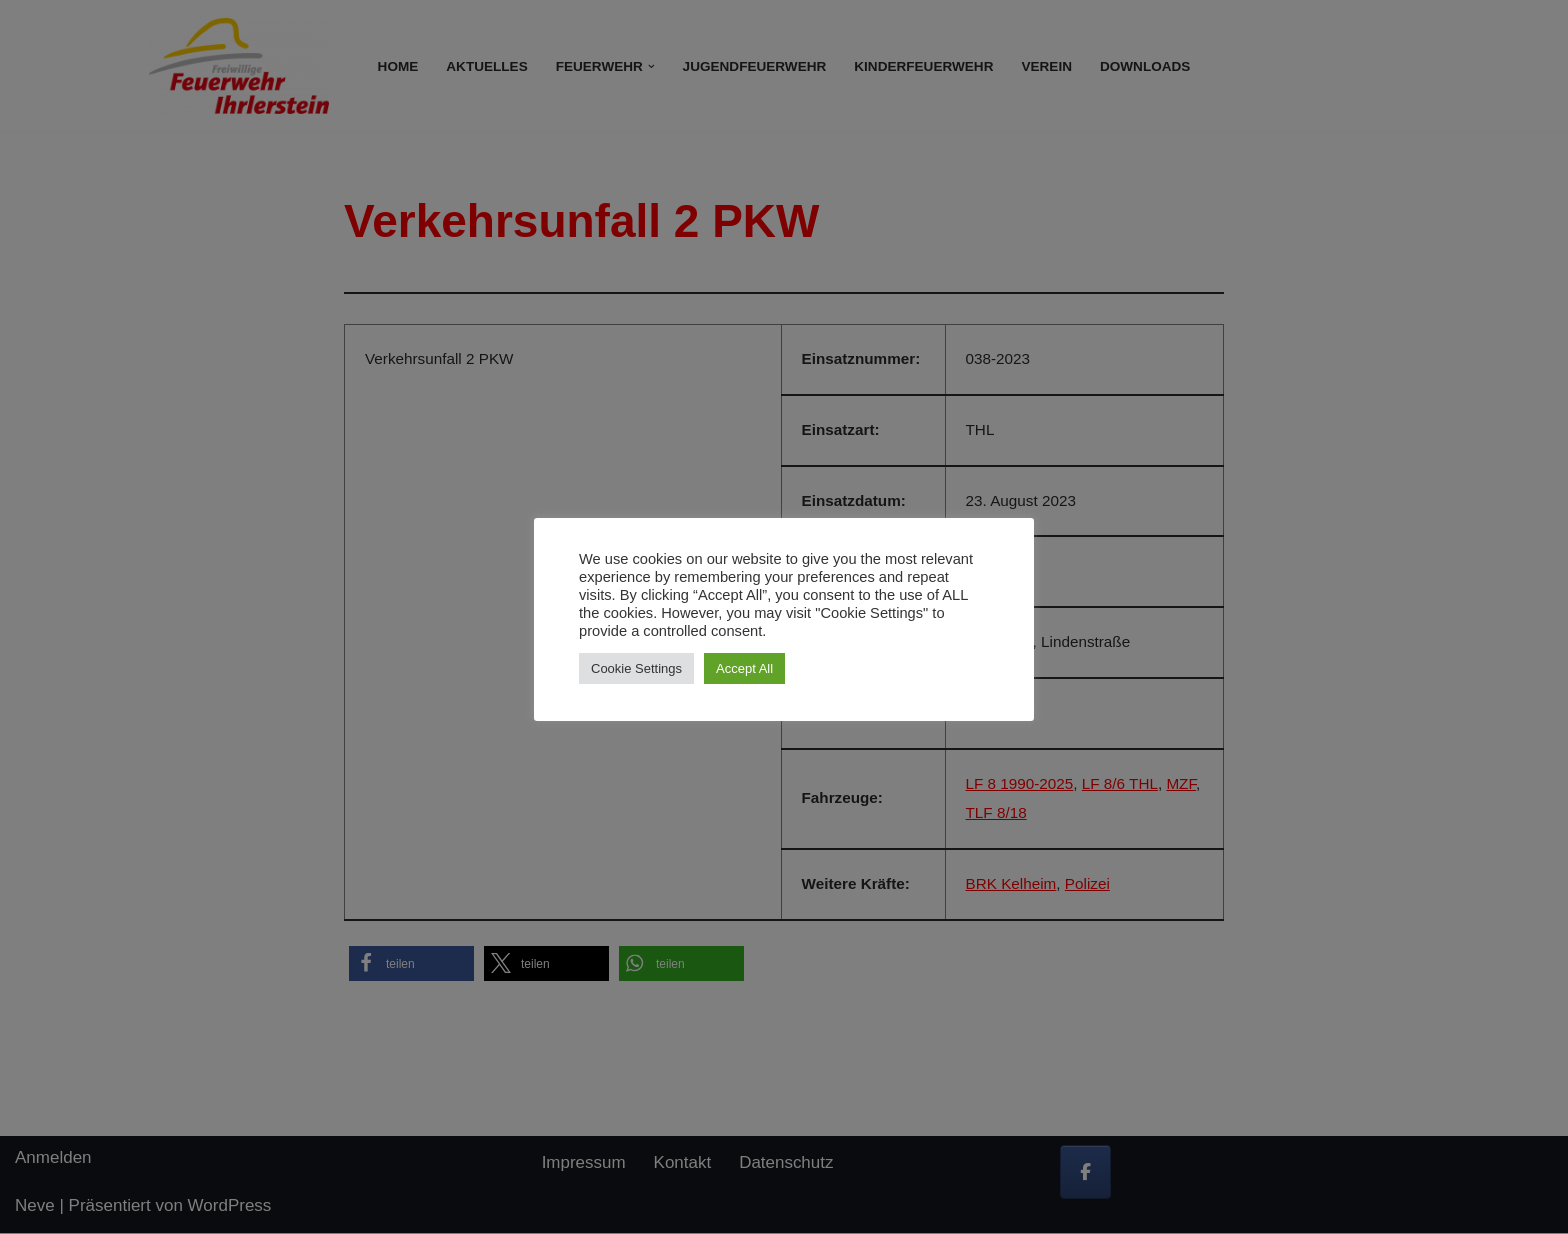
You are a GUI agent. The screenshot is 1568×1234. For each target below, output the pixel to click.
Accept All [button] (744, 668)
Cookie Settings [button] (636, 668)
